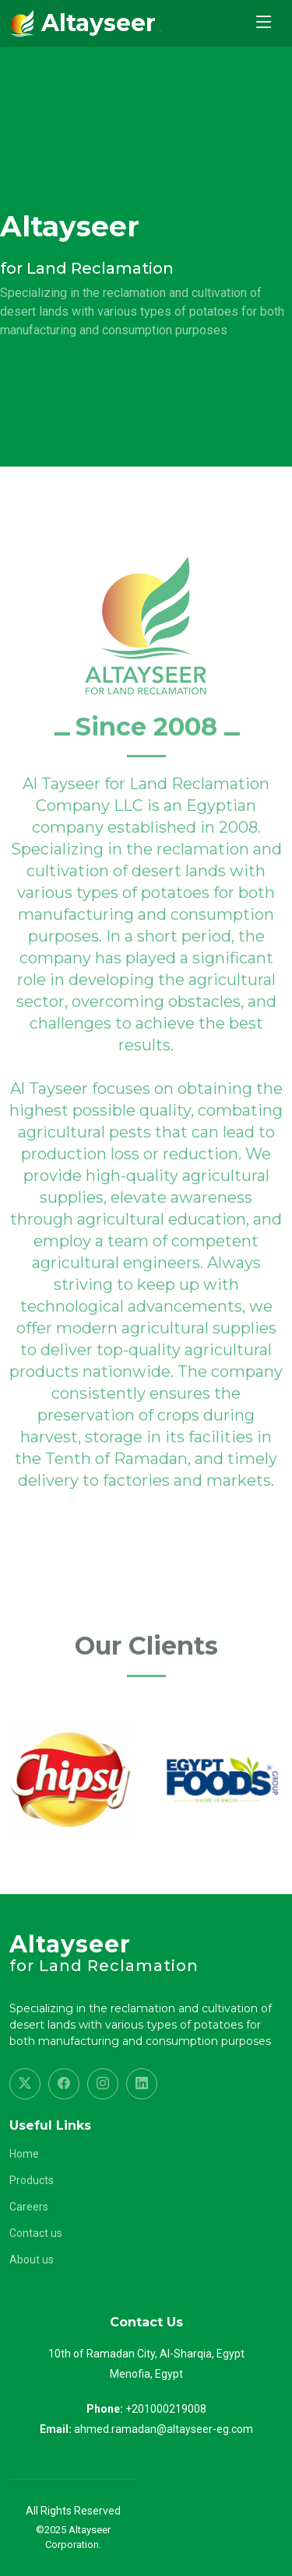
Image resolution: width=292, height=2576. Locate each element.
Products (31, 2180)
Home (24, 2153)
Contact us (35, 2233)
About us (31, 2259)
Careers (28, 2206)
